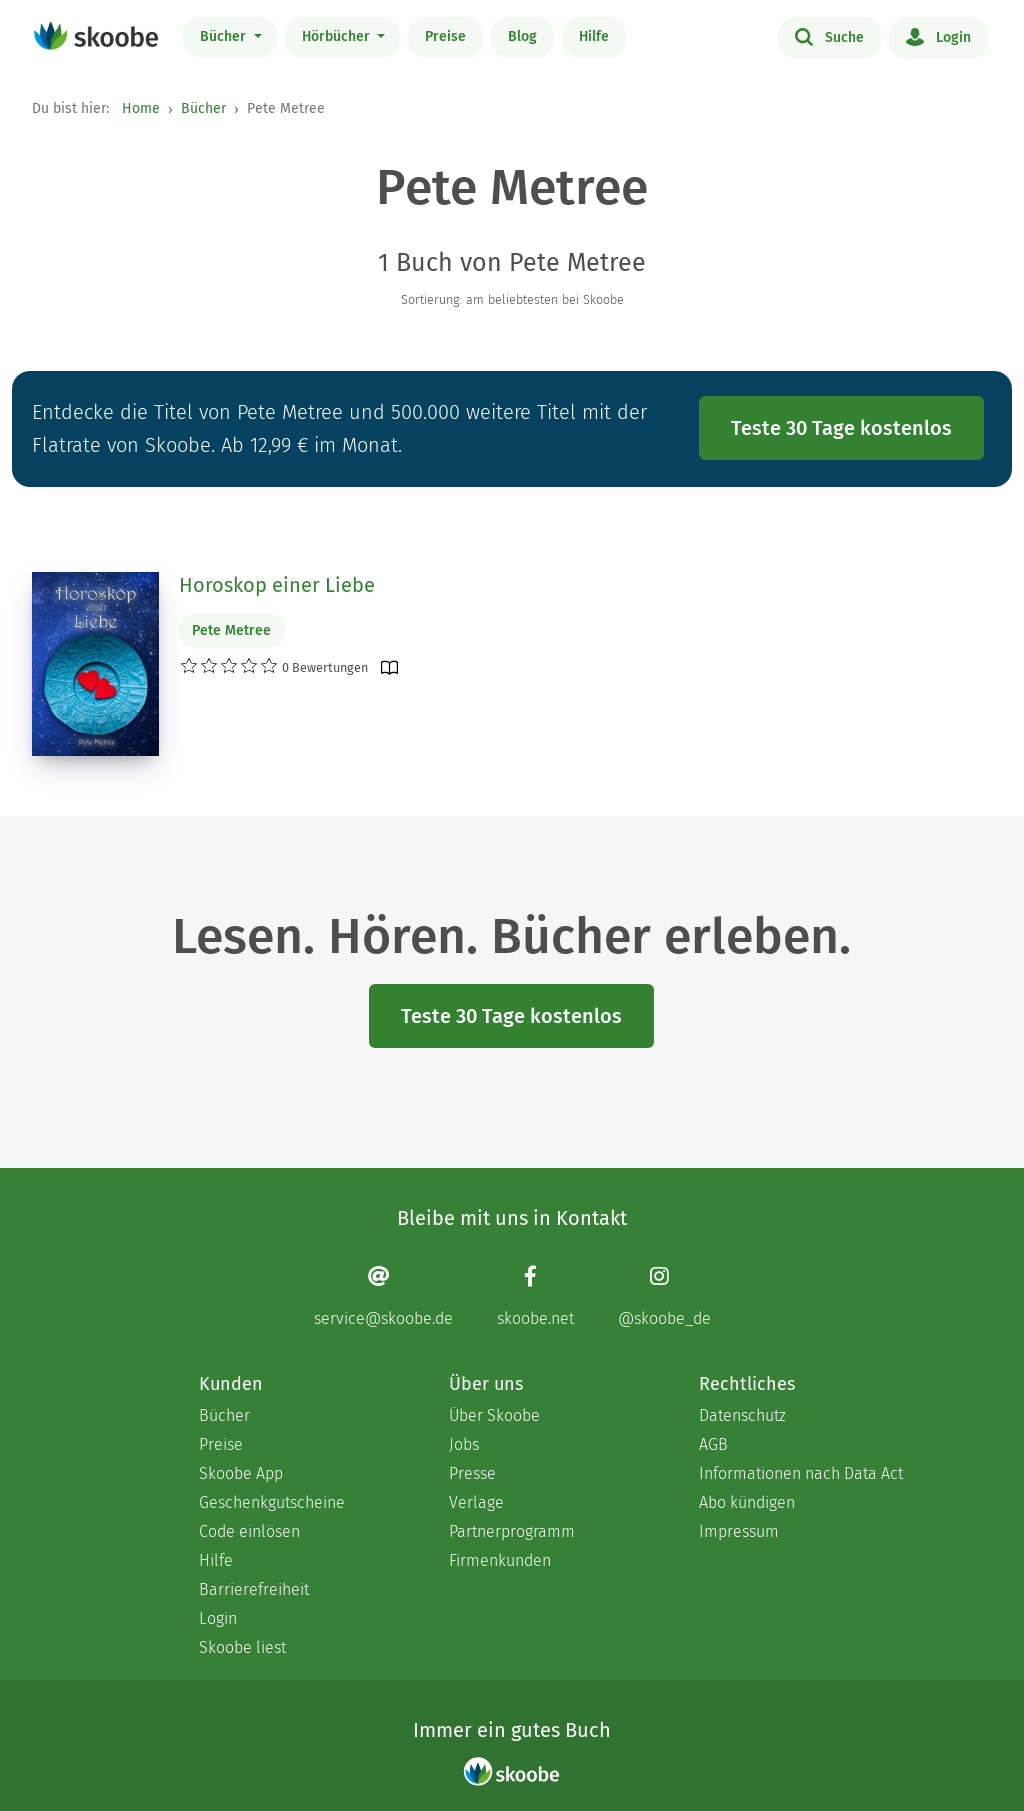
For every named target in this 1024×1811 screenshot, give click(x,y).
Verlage (476, 1502)
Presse (472, 1473)
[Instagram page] (664, 1295)
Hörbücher (338, 36)
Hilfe (594, 36)
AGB (713, 1444)
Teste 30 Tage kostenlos (841, 428)
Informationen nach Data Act (801, 1473)
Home (141, 108)
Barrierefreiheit (254, 1589)
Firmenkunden (500, 1560)
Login (938, 36)
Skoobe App (241, 1473)
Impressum (739, 1531)
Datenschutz (742, 1415)
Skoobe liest (242, 1647)
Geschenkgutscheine (272, 1502)
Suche (829, 36)
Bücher (225, 36)
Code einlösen (249, 1531)
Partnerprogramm (512, 1531)
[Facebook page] (535, 1295)
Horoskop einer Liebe (277, 585)
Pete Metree (231, 630)
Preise (445, 36)
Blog (522, 36)
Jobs (464, 1444)
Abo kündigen (747, 1502)
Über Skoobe (494, 1415)
